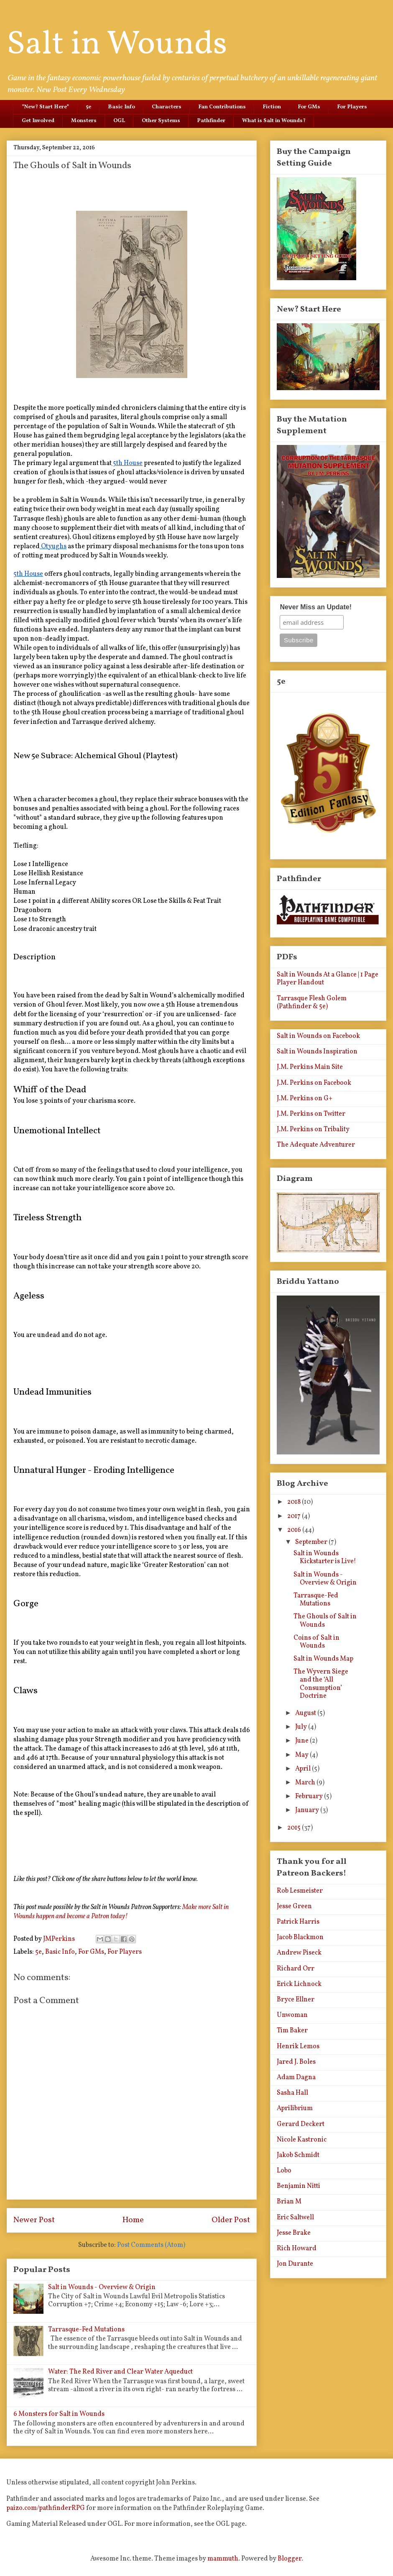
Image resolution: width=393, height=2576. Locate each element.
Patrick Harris (298, 1922)
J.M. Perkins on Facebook (314, 1083)
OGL (119, 121)
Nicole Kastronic (302, 2139)
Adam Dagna (296, 2077)
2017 (294, 1516)
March (305, 1782)
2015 (294, 1827)
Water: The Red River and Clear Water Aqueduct (120, 2372)
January (307, 1810)
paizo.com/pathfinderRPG (45, 2508)
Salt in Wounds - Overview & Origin (102, 2287)
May (302, 1755)
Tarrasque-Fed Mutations (86, 2329)
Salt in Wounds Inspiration (317, 1051)
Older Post (231, 2220)
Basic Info (121, 107)
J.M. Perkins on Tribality (313, 1129)
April (303, 1769)
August (306, 1713)
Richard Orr (295, 1968)
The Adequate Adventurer (316, 1145)
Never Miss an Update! (316, 607)
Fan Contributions (222, 107)
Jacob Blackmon (300, 1937)
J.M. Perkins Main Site (310, 1067)
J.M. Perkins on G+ (304, 1098)
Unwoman (292, 2015)
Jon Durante (295, 2264)
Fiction (272, 107)
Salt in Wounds (117, 45)
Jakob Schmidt (298, 2155)
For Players (352, 107)
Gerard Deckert (300, 2124)
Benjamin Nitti (298, 2186)
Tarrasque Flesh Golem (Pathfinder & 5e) (312, 1002)
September (312, 1542)
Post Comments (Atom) (151, 2245)
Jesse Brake (294, 2233)
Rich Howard (296, 2248)
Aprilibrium (295, 2108)
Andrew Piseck (299, 1953)
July (301, 1727)
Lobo (284, 2170)
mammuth (222, 2558)
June (302, 1740)
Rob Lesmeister (300, 1891)
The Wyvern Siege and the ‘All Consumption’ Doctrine (320, 1684)
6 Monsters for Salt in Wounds (59, 2414)
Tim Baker (292, 2030)
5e (88, 107)
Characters (166, 107)
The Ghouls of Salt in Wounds (325, 1620)
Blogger (289, 2558)
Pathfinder (211, 121)
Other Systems (161, 121)
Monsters (84, 121)
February (309, 1796)
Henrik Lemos (298, 2046)
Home (133, 2220)
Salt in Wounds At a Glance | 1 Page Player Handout (327, 978)
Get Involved (38, 121)
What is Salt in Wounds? (274, 121)
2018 (294, 1502)
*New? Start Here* (45, 107)
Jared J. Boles (296, 2062)
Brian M (289, 2201)
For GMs (309, 107)
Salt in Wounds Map (323, 1659)
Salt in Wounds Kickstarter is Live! (324, 1557)
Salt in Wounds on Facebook (318, 1036)
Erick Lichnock (299, 1984)
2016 (294, 1530)
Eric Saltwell (295, 2217)
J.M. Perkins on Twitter (311, 1114)
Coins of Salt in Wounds (316, 1642)
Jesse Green (294, 1906)
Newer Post (34, 2220)
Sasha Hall (292, 2093)
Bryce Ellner (295, 1999)
